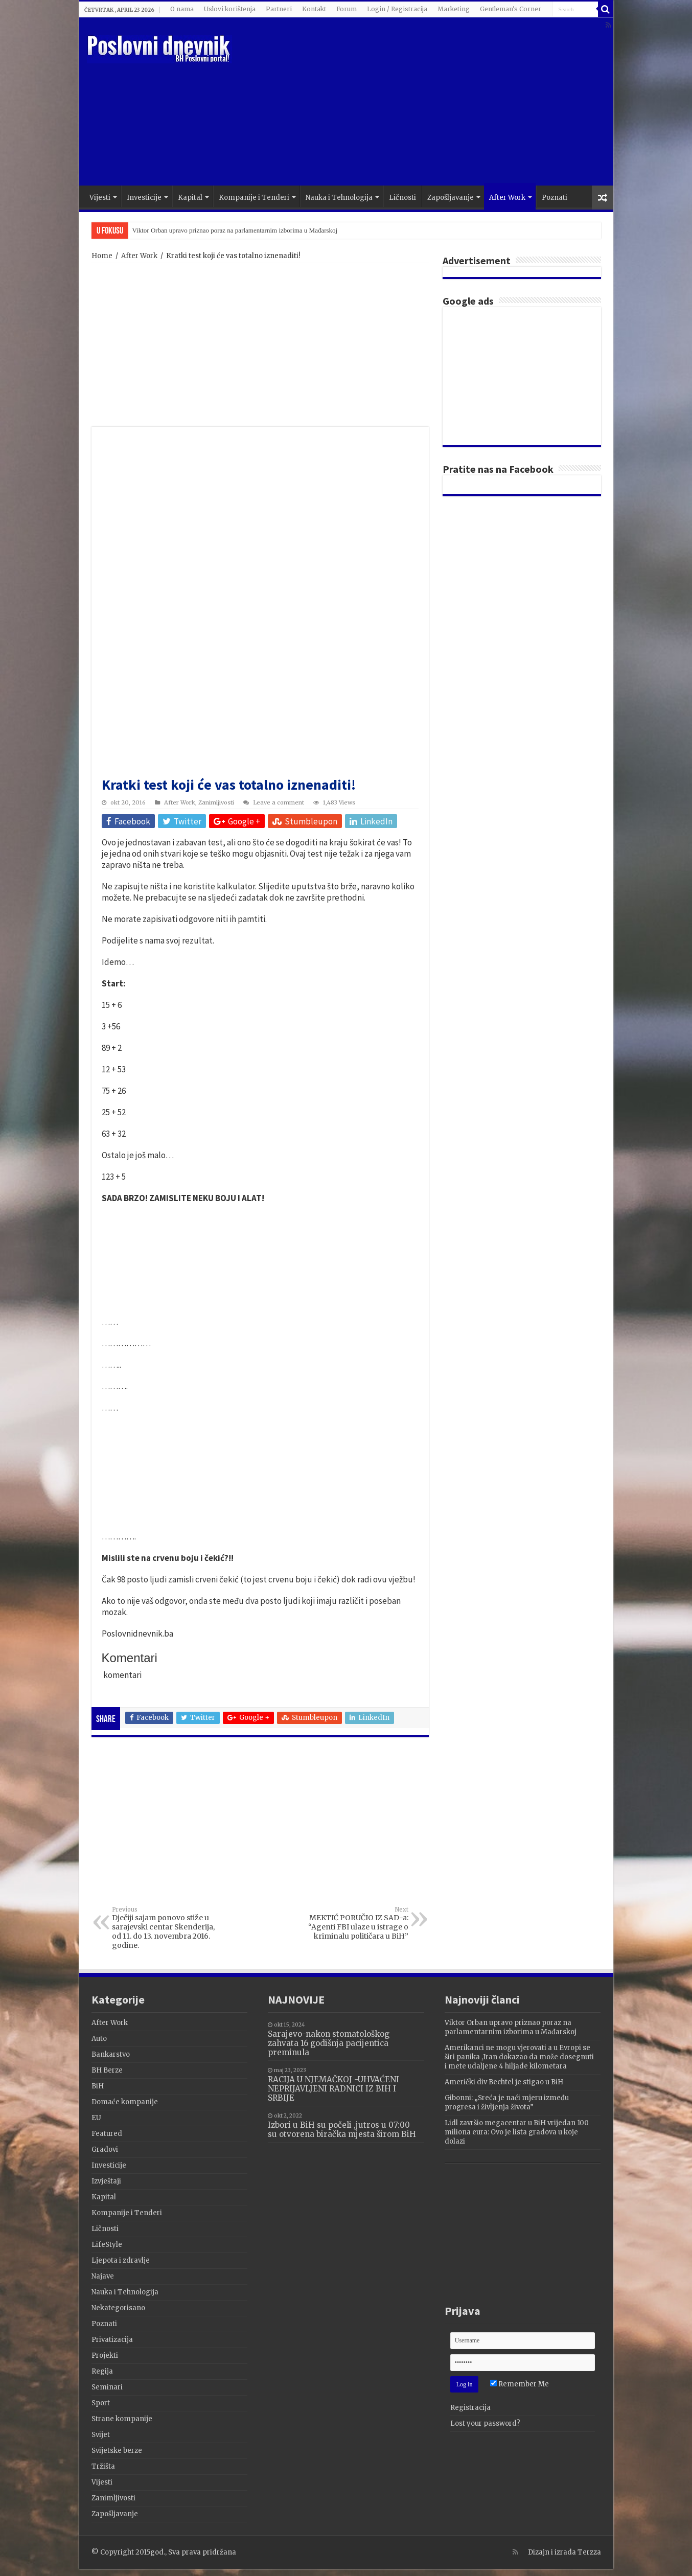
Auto (99, 2038)
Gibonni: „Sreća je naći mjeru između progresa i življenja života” (507, 2102)
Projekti (104, 2355)
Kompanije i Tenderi (254, 197)
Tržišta (103, 2466)
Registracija (470, 2407)
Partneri (279, 9)
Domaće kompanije (124, 2102)
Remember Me (519, 2384)
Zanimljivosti (216, 802)
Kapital (190, 197)
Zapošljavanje (450, 197)
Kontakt (314, 9)
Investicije (144, 197)
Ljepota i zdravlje (120, 2260)
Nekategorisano (118, 2308)
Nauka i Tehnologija (339, 197)
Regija (102, 2371)
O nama (182, 9)
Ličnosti (402, 197)
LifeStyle (106, 2244)
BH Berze (107, 2070)
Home (101, 255)
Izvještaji (106, 2181)
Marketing (453, 9)
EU (96, 2117)
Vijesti (99, 197)
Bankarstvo (110, 2054)
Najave (102, 2276)
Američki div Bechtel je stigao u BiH (504, 2082)
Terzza (589, 2552)
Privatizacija (112, 2339)
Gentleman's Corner (510, 9)
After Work (507, 197)
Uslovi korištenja (230, 9)
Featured (106, 2133)
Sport (100, 2403)
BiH (97, 2086)
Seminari (107, 2387)
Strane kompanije (121, 2418)
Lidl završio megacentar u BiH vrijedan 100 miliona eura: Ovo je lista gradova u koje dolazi (517, 2132)
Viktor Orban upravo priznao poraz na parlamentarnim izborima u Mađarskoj (235, 230)
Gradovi (104, 2149)
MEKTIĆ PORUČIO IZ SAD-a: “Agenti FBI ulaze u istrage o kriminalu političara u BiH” (356, 1923)
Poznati (554, 197)
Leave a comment (278, 802)
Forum (346, 9)
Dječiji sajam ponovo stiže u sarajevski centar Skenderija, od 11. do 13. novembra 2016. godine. (164, 1928)
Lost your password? (485, 2423)
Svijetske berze (116, 2450)
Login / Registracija (397, 9)
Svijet (100, 2434)
